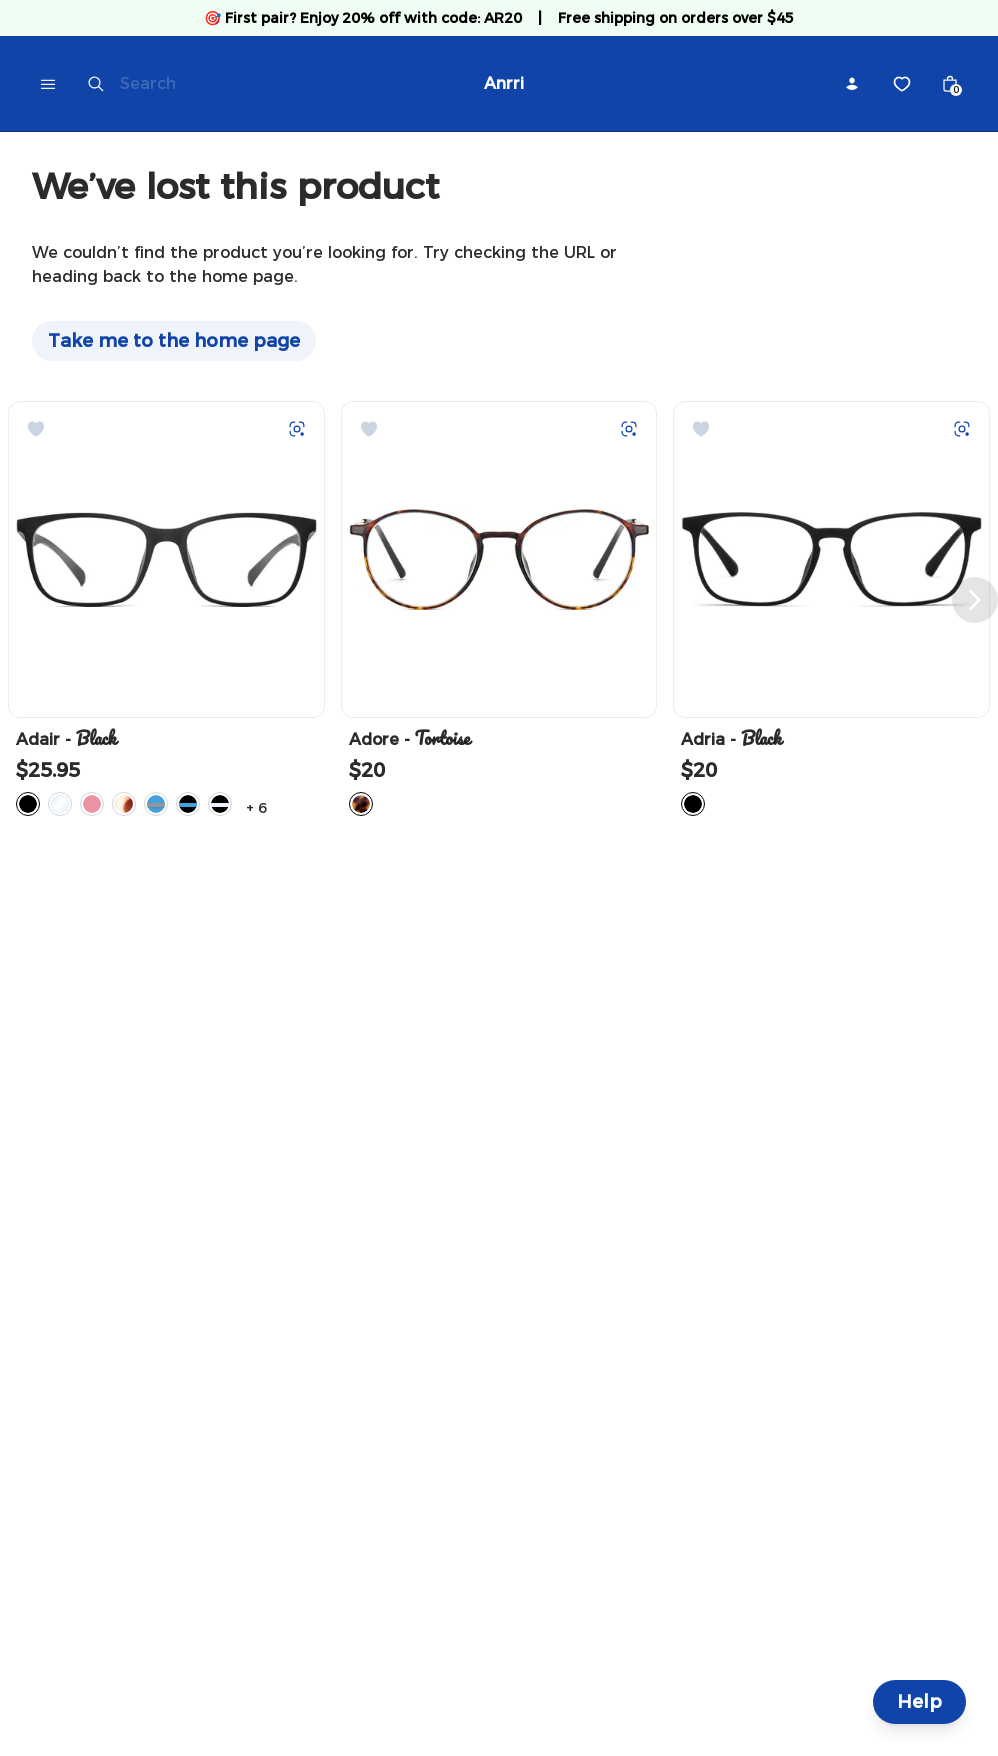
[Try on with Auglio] (297, 429)
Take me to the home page (174, 341)
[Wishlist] (902, 84)
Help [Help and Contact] (919, 1702)
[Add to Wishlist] (36, 429)
